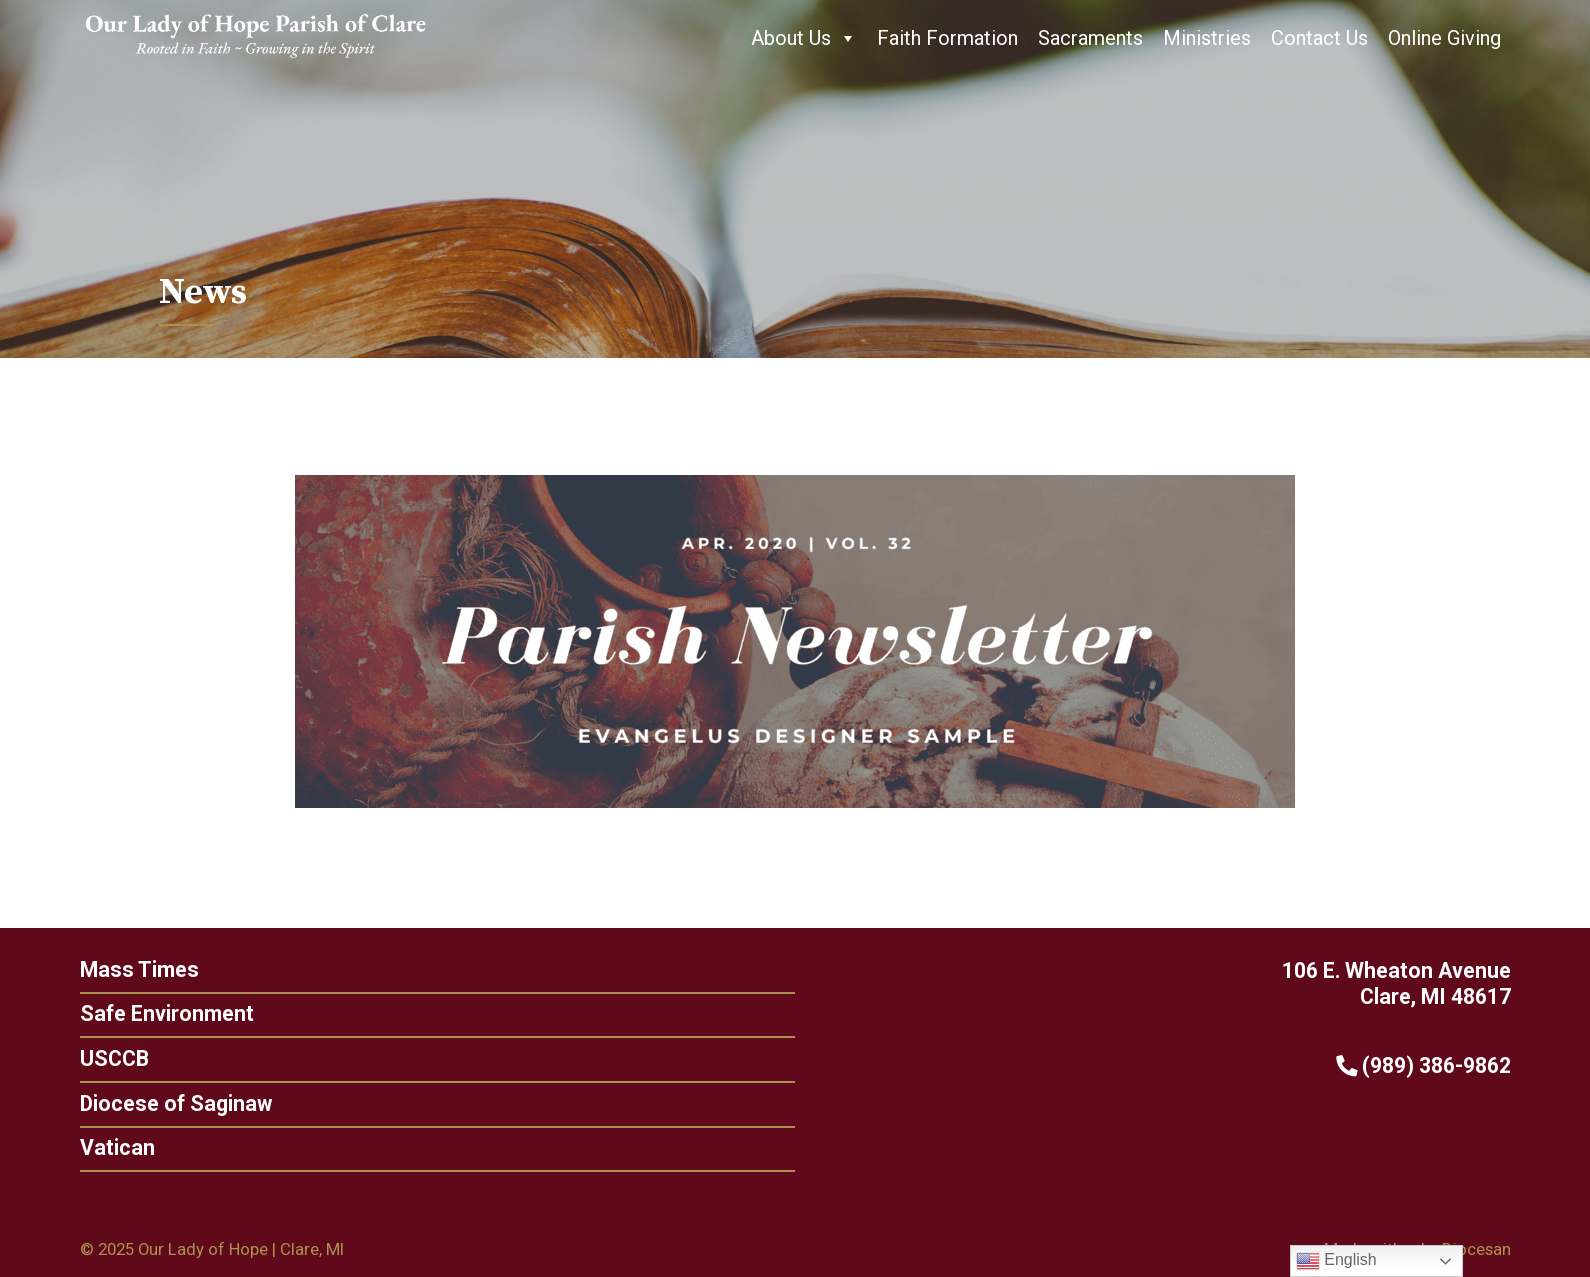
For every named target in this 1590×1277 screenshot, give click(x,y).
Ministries (1207, 38)
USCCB (106, 1058)
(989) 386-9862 (1430, 1065)
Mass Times (131, 969)
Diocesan (1476, 1249)
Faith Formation (947, 38)
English (1336, 1261)
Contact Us (1319, 38)
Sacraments (1090, 38)
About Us (804, 38)
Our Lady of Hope (203, 1249)
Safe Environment (159, 1013)
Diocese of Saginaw (168, 1103)
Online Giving (1444, 38)
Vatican (109, 1147)
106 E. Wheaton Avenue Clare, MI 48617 (1403, 984)
